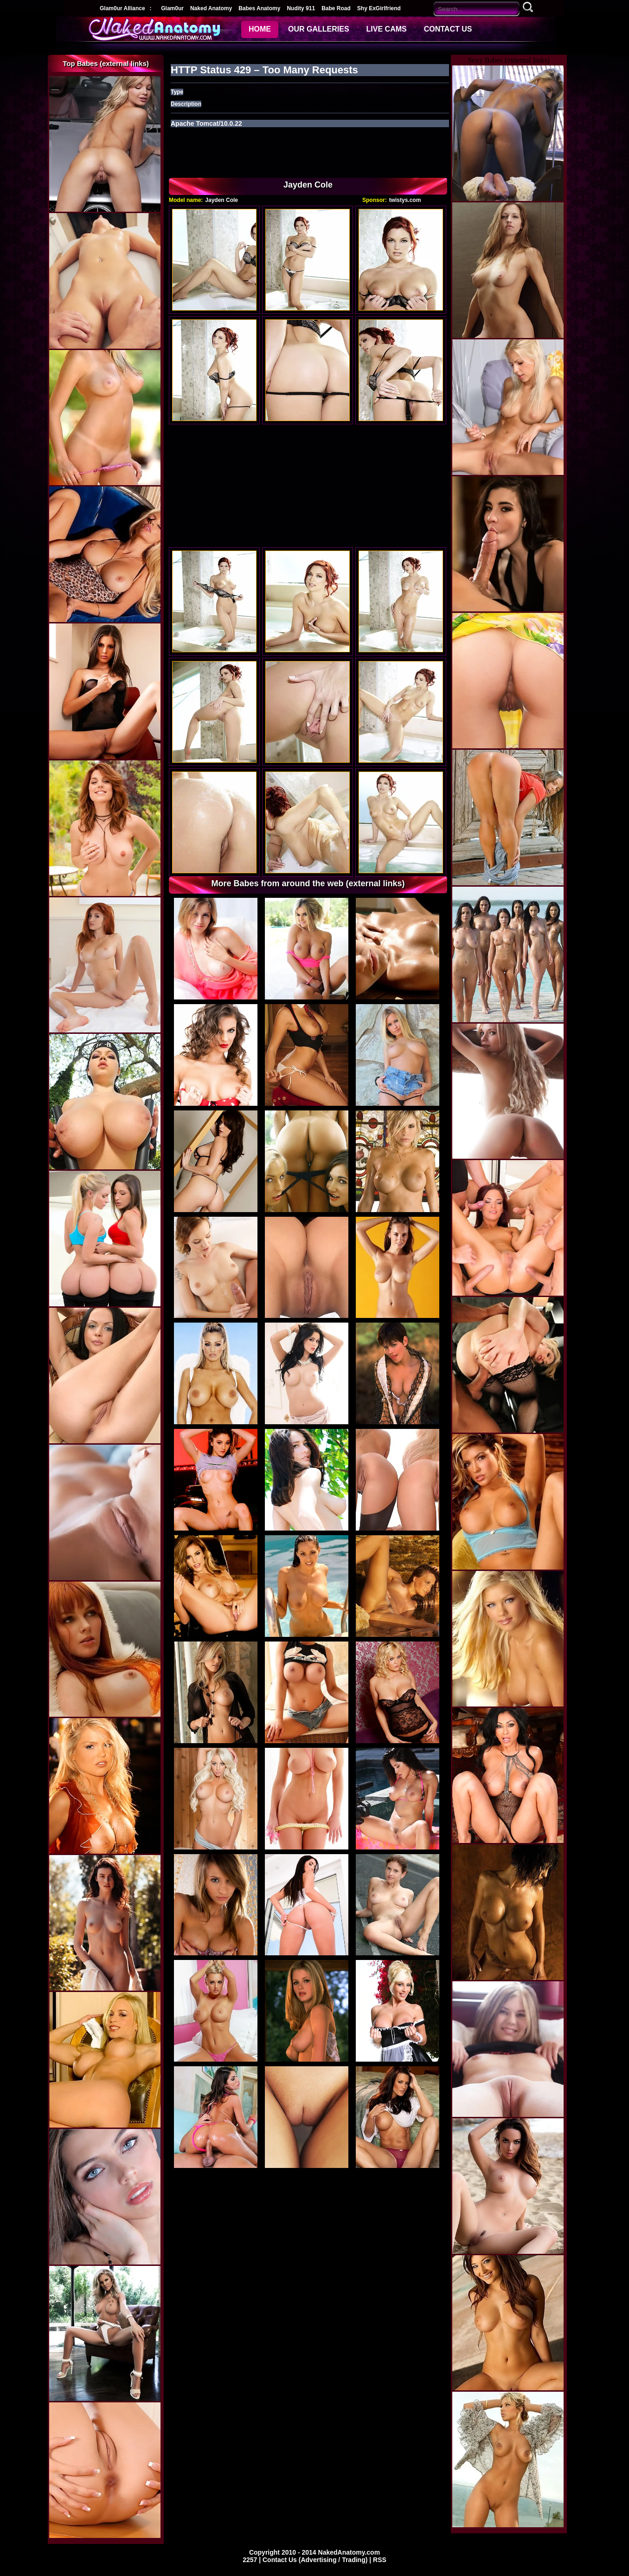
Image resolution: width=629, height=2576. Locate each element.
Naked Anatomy (211, 8)
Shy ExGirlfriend (379, 8)
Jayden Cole (221, 200)
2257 (251, 2559)
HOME (260, 29)
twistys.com (405, 200)
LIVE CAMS (386, 29)
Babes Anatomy (259, 8)
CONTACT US (448, 29)
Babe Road (336, 8)
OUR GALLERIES (318, 29)
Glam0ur (172, 8)
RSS (379, 2559)
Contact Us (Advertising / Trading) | (318, 2559)
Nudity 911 (301, 8)
